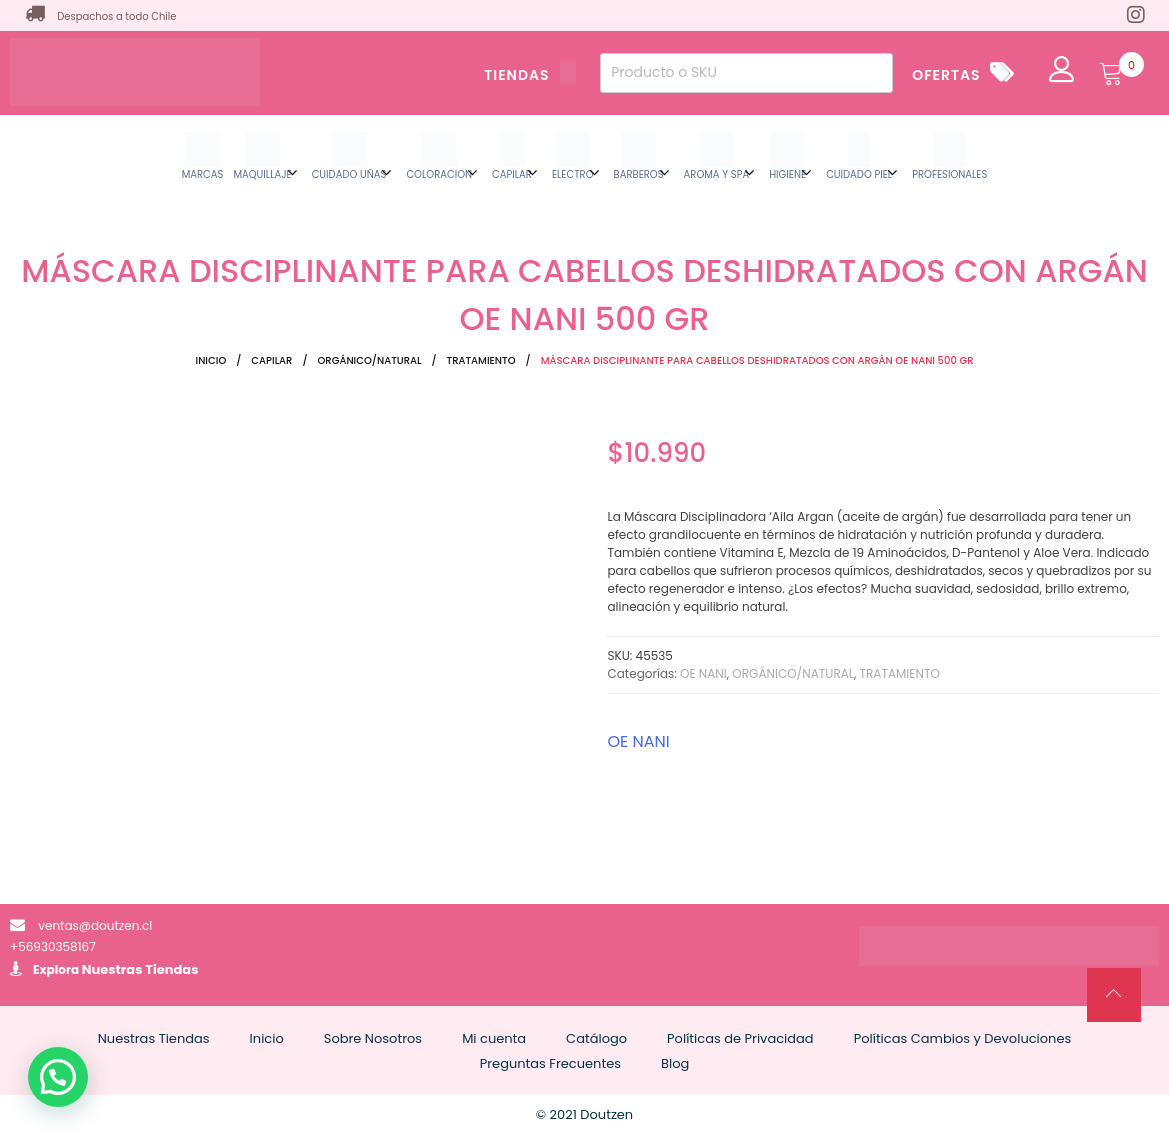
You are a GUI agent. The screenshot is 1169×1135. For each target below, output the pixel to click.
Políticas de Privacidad (740, 1038)
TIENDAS (530, 75)
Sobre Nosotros (373, 1038)
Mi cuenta (494, 1038)
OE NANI (703, 673)
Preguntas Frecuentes (550, 1063)
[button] (58, 1077)
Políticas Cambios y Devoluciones (963, 1038)
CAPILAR (271, 360)
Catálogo (596, 1038)
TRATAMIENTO (481, 360)
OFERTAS (946, 75)
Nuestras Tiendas (140, 969)
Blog (675, 1063)
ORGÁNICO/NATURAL (370, 360)
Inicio (211, 360)
